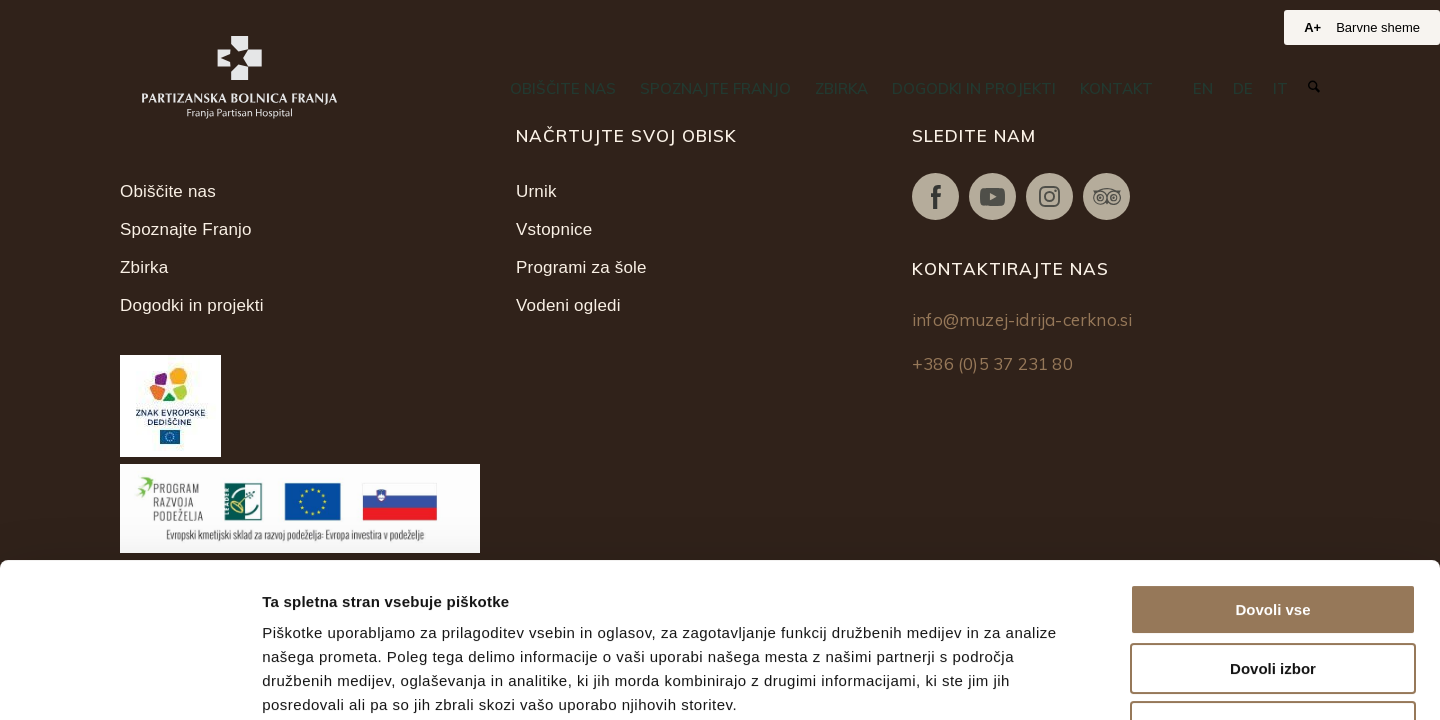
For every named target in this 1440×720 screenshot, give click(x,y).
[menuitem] (563, 89)
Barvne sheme (1378, 27)
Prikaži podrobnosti (1038, 680)
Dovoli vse (1272, 455)
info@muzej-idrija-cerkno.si (1022, 319)
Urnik (536, 191)
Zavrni (1272, 572)
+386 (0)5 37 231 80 (992, 363)
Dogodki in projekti (192, 305)
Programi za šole (581, 267)
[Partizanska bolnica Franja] (239, 77)
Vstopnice (554, 229)
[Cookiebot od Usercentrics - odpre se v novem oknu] (129, 681)
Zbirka (144, 267)
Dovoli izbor (1273, 514)
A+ (1312, 27)
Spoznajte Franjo (186, 229)
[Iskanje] (1314, 87)
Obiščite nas (168, 191)
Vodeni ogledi (568, 305)
